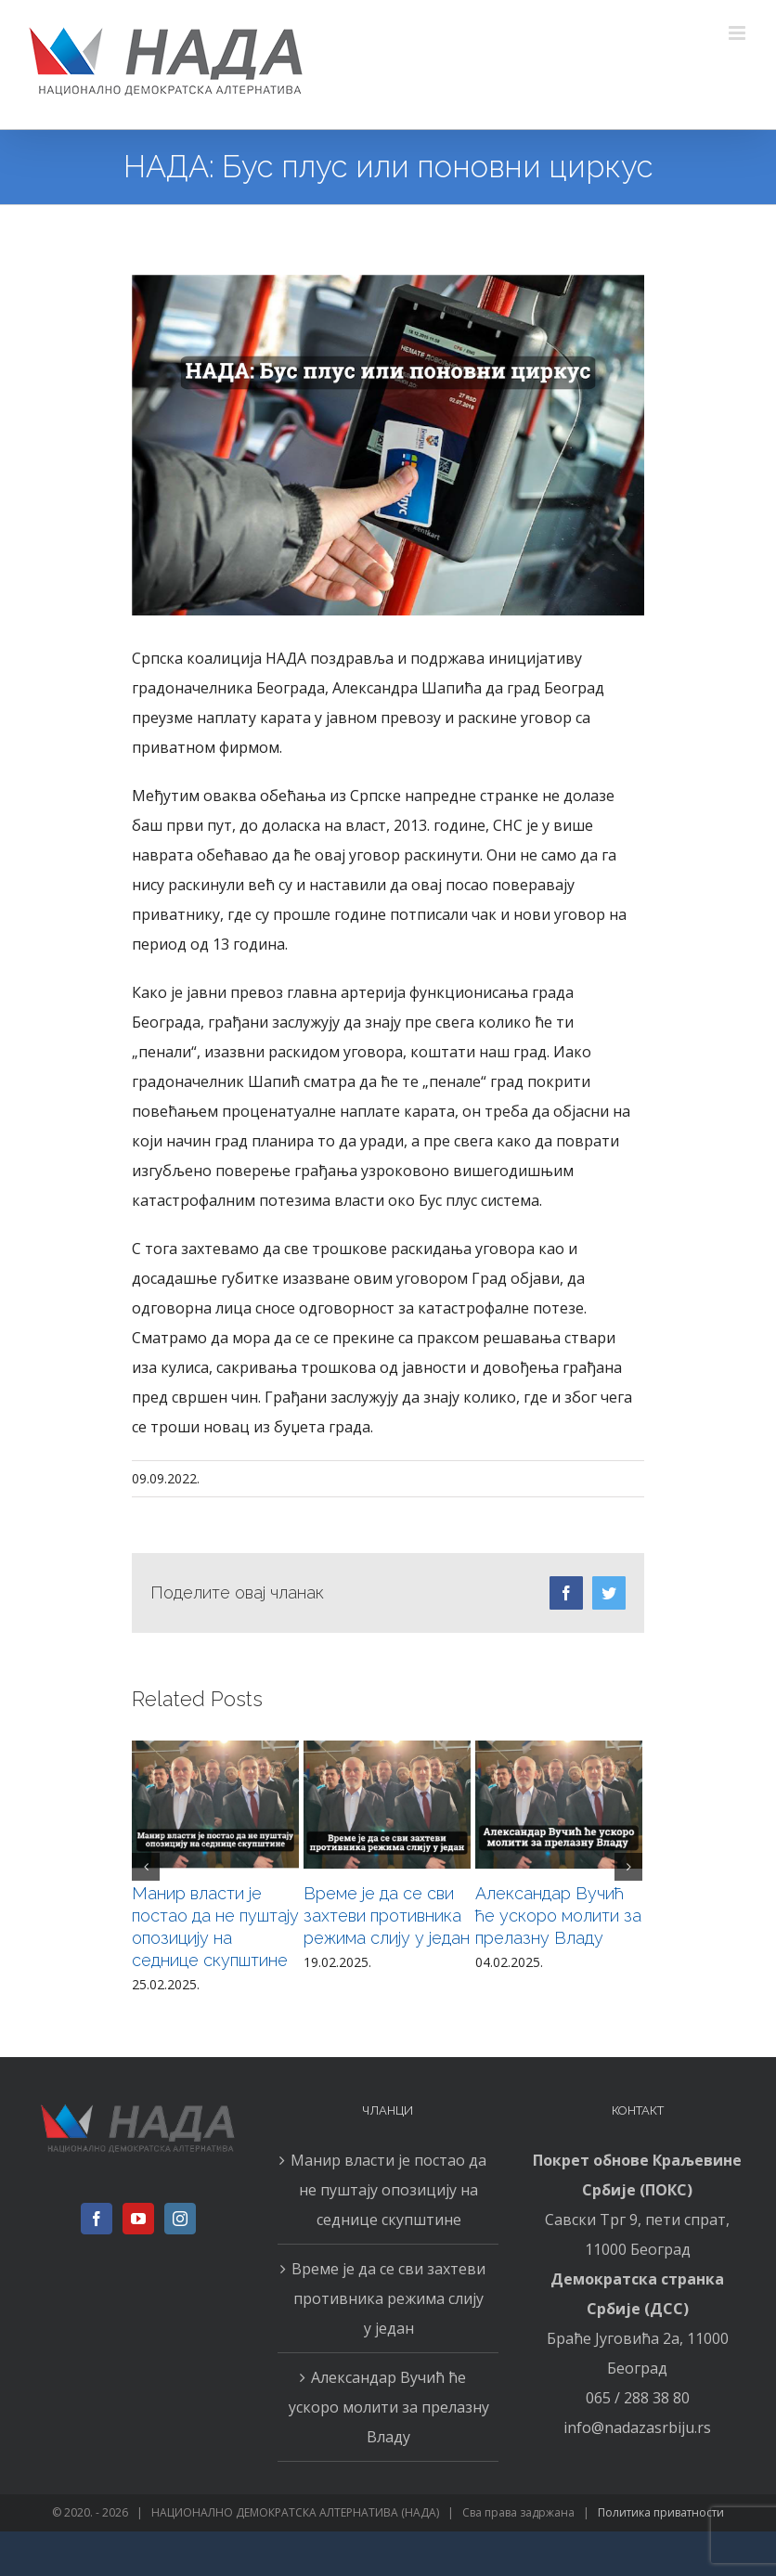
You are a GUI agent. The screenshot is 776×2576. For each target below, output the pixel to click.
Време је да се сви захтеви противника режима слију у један (387, 1915)
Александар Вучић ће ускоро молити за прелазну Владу (558, 1915)
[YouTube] (138, 2218)
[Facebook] (96, 2218)
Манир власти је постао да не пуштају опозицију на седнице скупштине (388, 2190)
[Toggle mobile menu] (738, 33)
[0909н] (388, 445)
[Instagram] (180, 2218)
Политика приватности (661, 2512)
